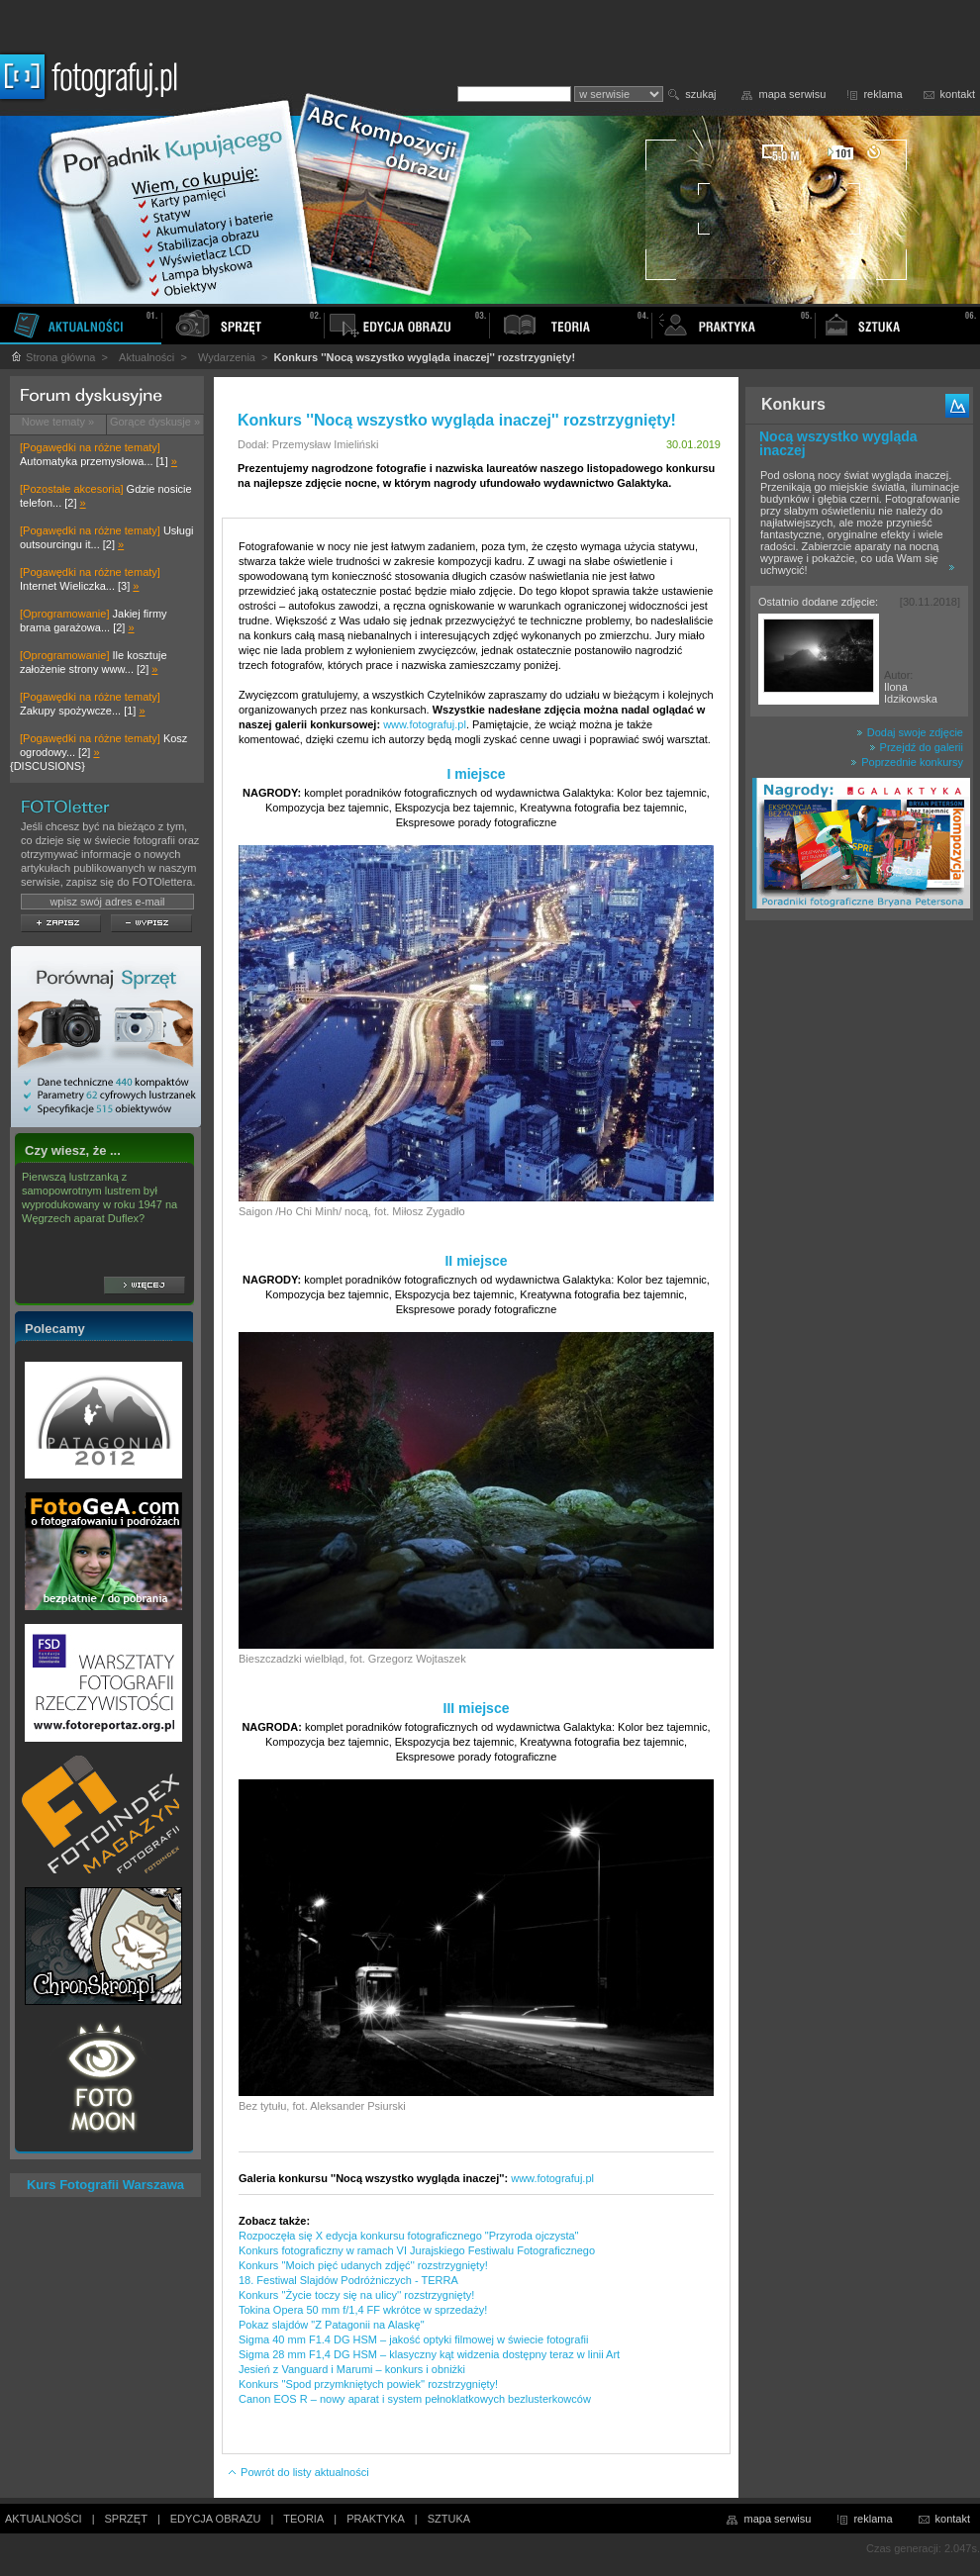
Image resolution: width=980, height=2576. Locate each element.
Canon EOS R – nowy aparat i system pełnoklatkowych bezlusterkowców (415, 2399)
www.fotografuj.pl (424, 724)
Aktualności (146, 357)
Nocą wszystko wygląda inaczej (838, 443)
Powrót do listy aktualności (298, 2472)
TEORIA (303, 2519)
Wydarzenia (226, 357)
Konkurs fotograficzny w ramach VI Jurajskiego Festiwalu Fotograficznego (417, 2250)
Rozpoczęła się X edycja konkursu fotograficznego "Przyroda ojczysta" (408, 2236)
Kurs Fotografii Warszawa (105, 2184)
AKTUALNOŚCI (43, 2519)
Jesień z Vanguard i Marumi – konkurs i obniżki (352, 2369)
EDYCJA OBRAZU (215, 2519)
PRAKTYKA (375, 2519)
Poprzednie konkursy (906, 762)
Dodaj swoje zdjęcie (909, 732)
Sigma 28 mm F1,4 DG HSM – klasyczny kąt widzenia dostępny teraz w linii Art (429, 2354)
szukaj (700, 94)
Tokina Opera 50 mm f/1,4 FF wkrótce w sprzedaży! (363, 2310)
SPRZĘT (126, 2519)
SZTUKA (449, 2519)
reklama (882, 94)
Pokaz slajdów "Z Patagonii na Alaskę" (332, 2325)
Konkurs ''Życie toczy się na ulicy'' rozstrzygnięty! (356, 2295)
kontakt (957, 94)
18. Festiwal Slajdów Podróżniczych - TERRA (348, 2280)
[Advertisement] (859, 1241)
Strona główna (52, 357)
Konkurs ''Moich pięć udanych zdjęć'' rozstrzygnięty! (363, 2265)
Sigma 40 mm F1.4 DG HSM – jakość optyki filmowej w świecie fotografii (413, 2339)
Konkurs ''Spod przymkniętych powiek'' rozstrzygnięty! (368, 2384)
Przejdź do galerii (916, 747)
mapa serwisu (793, 94)
